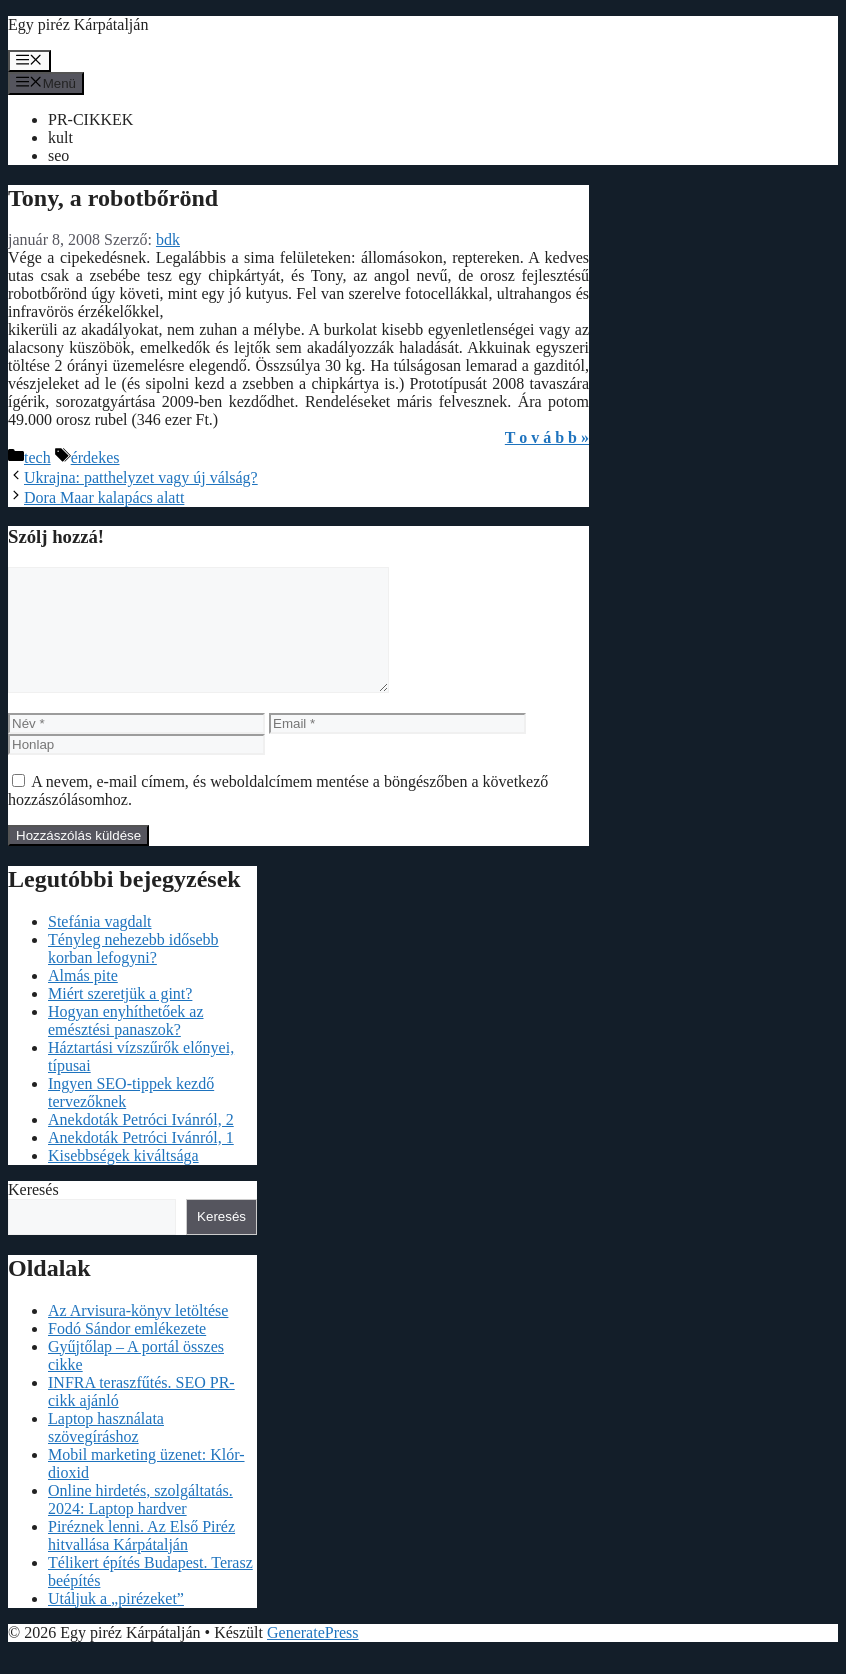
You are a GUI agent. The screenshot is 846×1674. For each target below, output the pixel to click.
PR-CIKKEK (90, 119)
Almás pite (83, 999)
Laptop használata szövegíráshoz (106, 1451)
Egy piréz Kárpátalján (78, 24)
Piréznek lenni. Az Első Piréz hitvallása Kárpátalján (141, 1559)
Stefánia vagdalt (100, 945)
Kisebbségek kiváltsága (123, 1179)
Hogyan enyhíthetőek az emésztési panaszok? (126, 1044)
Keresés (33, 1213)
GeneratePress (313, 1656)
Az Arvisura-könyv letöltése (138, 1334)
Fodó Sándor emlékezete (127, 1352)
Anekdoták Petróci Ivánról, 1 (141, 1161)
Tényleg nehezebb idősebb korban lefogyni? (133, 972)
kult (60, 137)
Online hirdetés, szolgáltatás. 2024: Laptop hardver (140, 1523)
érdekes (95, 457)
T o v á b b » (547, 437)
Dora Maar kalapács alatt (104, 497)
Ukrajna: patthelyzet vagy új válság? (141, 477)
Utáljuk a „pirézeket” (116, 1622)
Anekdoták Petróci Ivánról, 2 (141, 1143)
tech (37, 457)
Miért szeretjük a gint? (120, 1017)
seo (58, 155)
